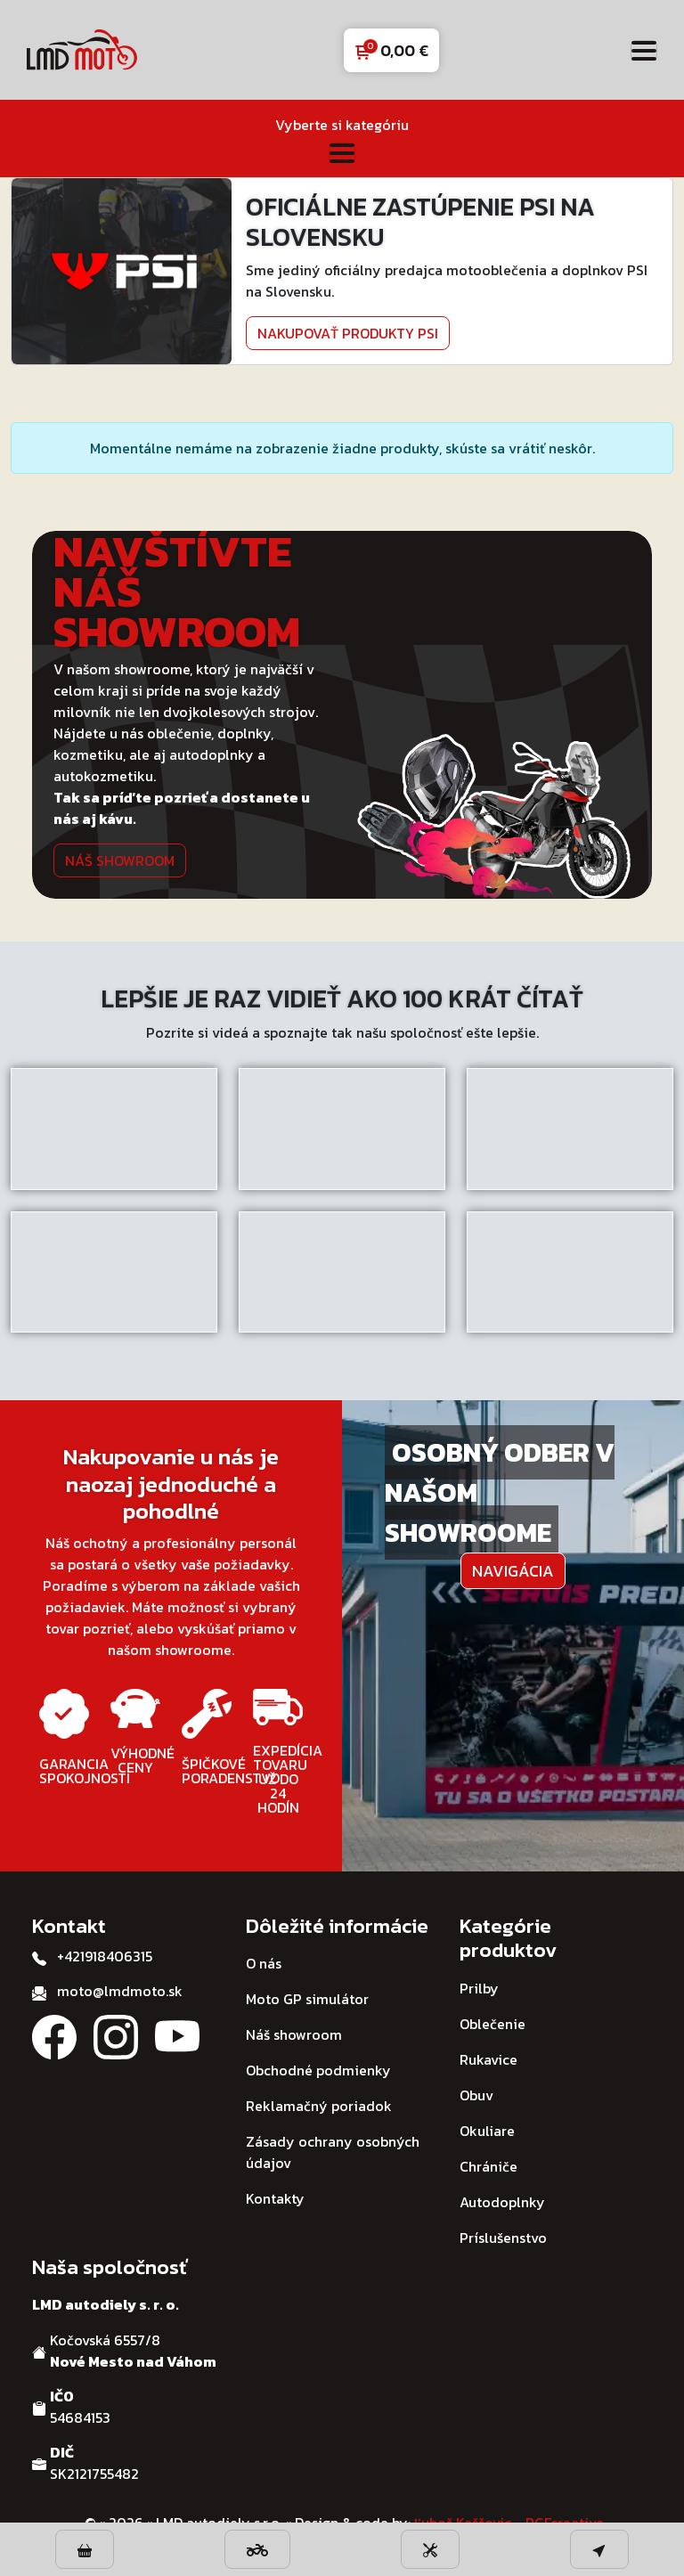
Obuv (476, 2095)
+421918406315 (104, 1956)
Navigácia (513, 1571)
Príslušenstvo (503, 2237)
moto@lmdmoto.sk (120, 1990)
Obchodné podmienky (318, 2070)
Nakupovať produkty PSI (347, 333)
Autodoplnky (502, 2202)
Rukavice (488, 2059)
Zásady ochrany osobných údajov (332, 2152)
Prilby (479, 1988)
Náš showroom (120, 860)
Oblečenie (492, 2023)
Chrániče (488, 2166)
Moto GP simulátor (307, 1998)
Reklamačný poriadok (319, 2105)
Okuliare (487, 2130)
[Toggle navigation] (644, 50)
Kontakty (275, 2198)
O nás (263, 1963)
